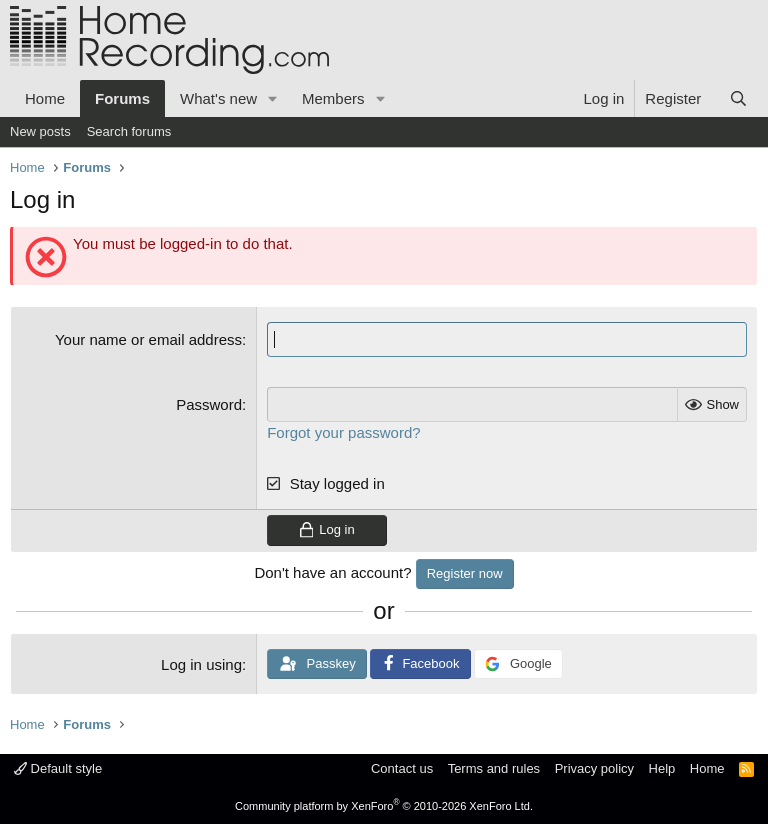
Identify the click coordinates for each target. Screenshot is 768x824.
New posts (40, 131)
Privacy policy (594, 768)
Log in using (201, 664)
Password (209, 404)
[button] (273, 98)
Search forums (129, 131)
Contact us (402, 768)
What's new (218, 98)
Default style (58, 768)
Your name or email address (148, 339)
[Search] (738, 98)
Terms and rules (494, 768)
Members (333, 98)
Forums (122, 98)
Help (662, 768)
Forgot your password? (343, 432)
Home (45, 98)
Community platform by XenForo (384, 806)
